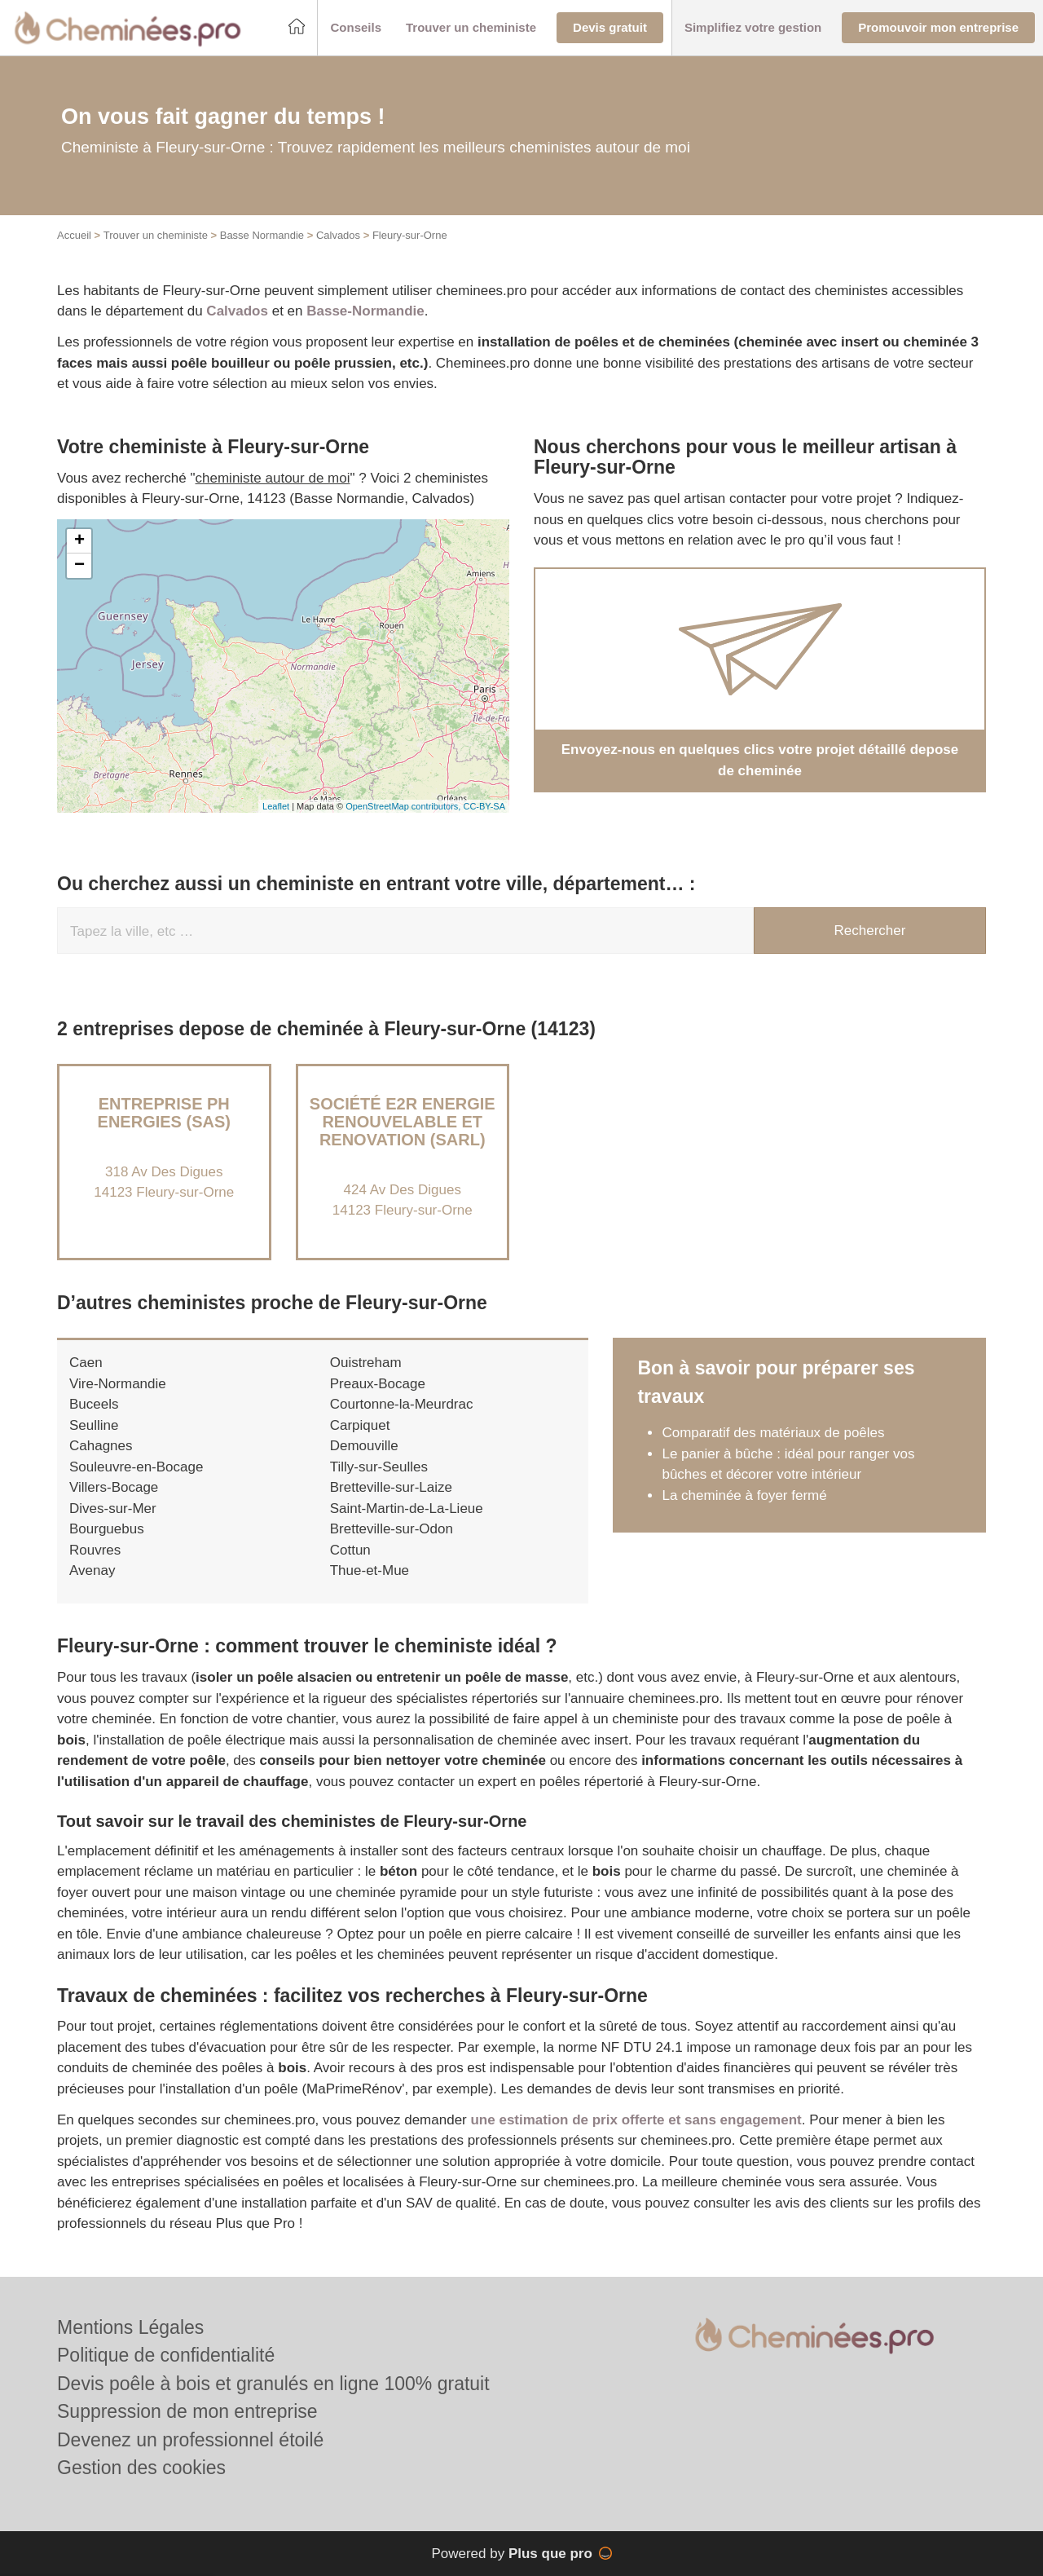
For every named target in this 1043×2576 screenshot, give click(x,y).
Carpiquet (360, 1425)
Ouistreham (366, 1362)
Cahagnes (101, 1445)
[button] (356, 28)
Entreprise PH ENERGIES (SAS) (164, 1113)
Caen (86, 1362)
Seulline (94, 1425)
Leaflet (275, 806)
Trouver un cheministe (155, 235)
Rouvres (95, 1550)
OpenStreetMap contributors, (404, 806)
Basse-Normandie (365, 311)
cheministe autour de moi (273, 478)
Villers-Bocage (113, 1487)
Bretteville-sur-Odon (391, 1529)
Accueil (74, 235)
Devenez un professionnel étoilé (190, 2439)
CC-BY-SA (484, 806)
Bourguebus (106, 1529)
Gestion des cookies (141, 2467)
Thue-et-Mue (369, 1570)
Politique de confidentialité (166, 2355)
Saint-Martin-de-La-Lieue (406, 1508)
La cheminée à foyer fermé (744, 1495)
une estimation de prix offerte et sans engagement (635, 2120)
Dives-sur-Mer (112, 1508)
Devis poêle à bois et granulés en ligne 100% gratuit (273, 2383)
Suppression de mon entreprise (187, 2411)
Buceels (93, 1404)
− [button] (79, 566)
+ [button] (79, 541)
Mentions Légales (130, 2327)
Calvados (338, 235)
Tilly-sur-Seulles (379, 1467)
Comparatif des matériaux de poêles (773, 1432)
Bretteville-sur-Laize (391, 1487)
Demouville (364, 1445)
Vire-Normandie (117, 1384)
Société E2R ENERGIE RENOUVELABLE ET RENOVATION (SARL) (402, 1122)
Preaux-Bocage (377, 1384)
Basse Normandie (262, 235)
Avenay (92, 1570)
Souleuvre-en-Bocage (136, 1467)
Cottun (350, 1550)
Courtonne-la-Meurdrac (401, 1404)
